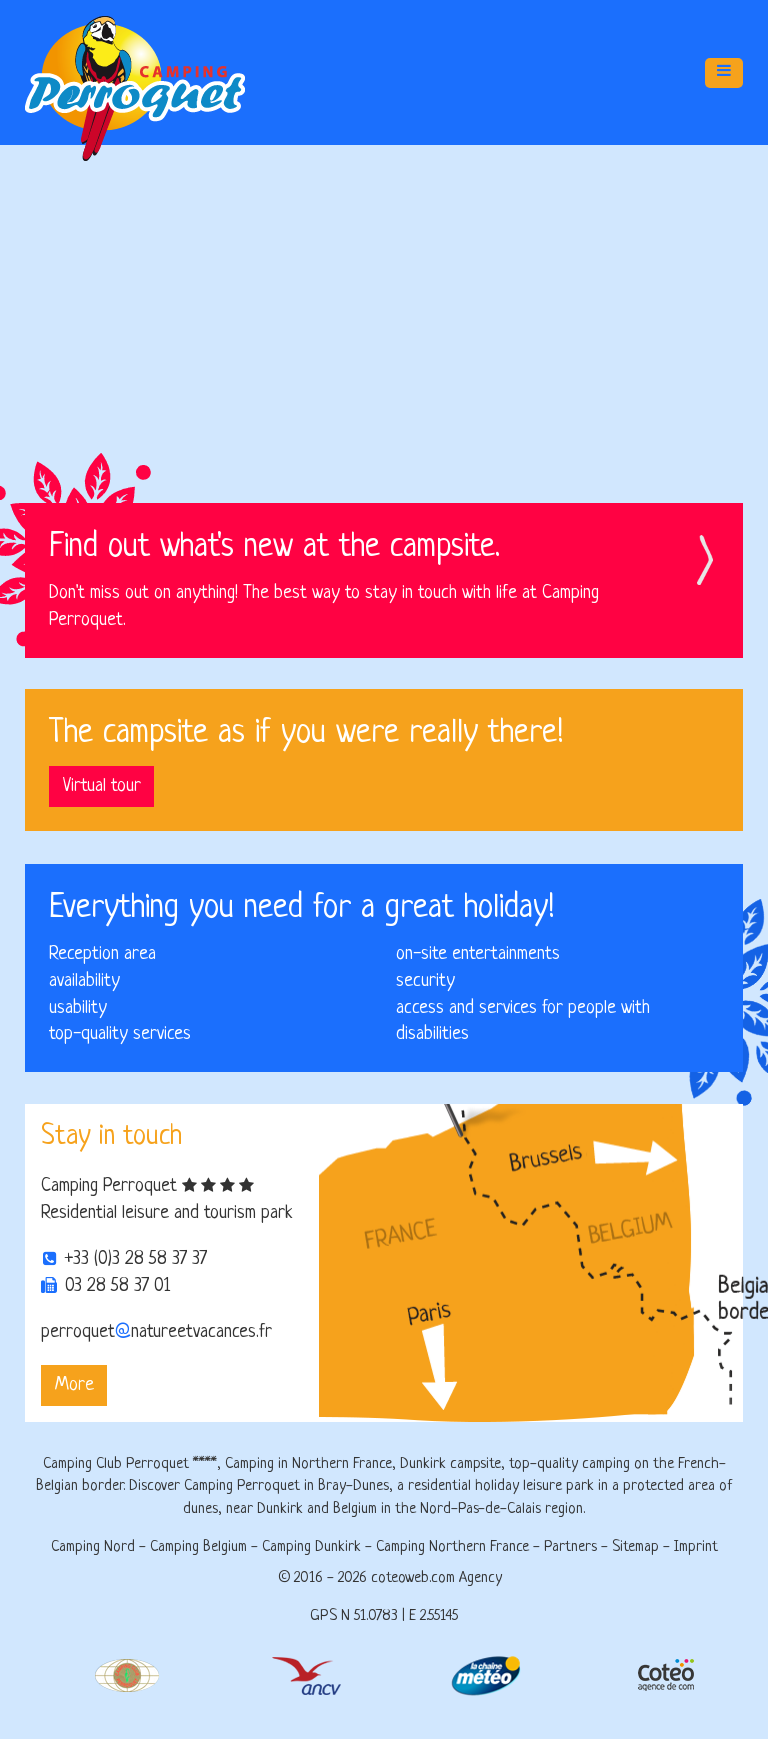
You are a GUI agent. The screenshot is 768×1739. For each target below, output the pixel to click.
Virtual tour (102, 778)
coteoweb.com (413, 1578)
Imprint (696, 1547)
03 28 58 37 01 (117, 1286)
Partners (570, 1547)
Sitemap (635, 1547)
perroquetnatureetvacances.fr (156, 1332)
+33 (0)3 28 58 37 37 (136, 1259)
